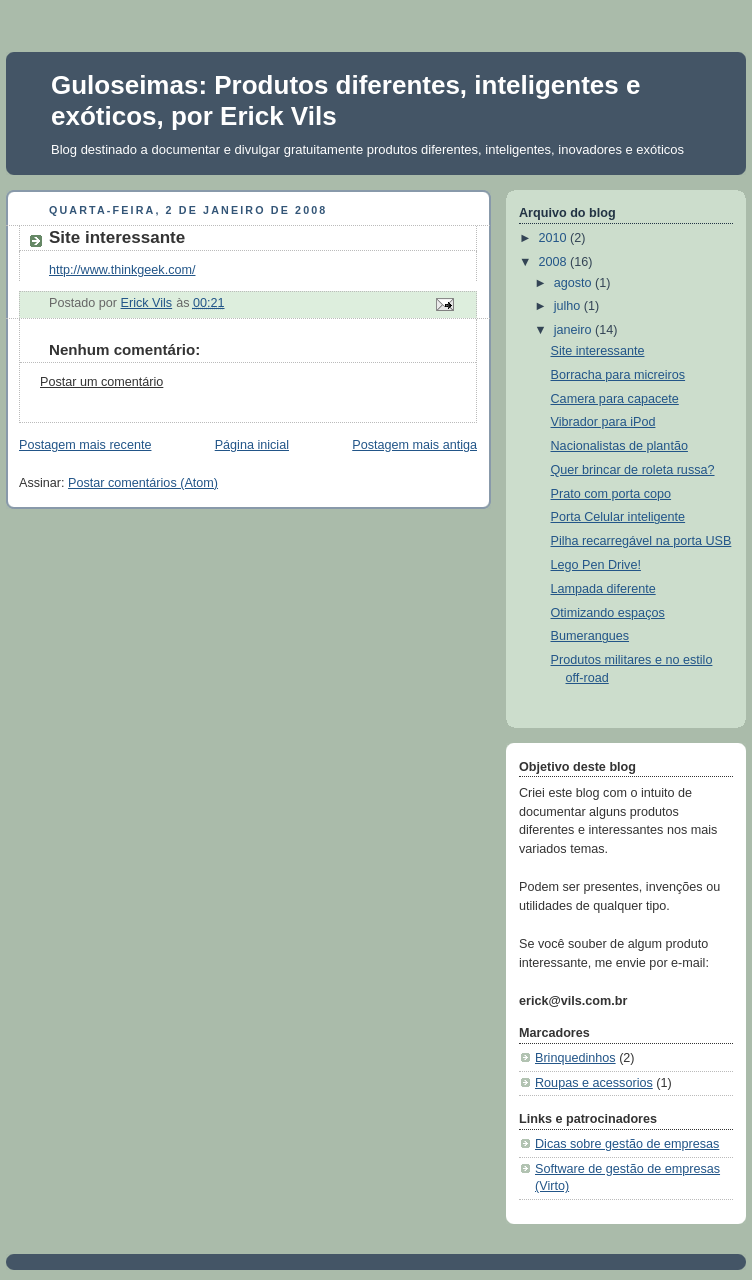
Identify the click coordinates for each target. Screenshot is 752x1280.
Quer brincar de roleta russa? (633, 470)
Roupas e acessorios (594, 1083)
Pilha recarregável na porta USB (641, 541)
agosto (574, 283)
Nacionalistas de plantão (619, 446)
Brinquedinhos (575, 1058)
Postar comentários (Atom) (143, 483)
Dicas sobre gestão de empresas (627, 1144)
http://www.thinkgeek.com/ (122, 270)
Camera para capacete (615, 399)
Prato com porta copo (611, 494)
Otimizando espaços (608, 613)
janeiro (574, 330)
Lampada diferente (603, 589)
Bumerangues (590, 636)
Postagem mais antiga (414, 445)
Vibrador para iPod (603, 422)
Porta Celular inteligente (618, 517)
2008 (555, 262)
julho (569, 306)
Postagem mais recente (85, 445)
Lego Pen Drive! (596, 565)
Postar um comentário (101, 382)
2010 (555, 238)
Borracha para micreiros (618, 375)
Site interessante (598, 351)
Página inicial (252, 445)
